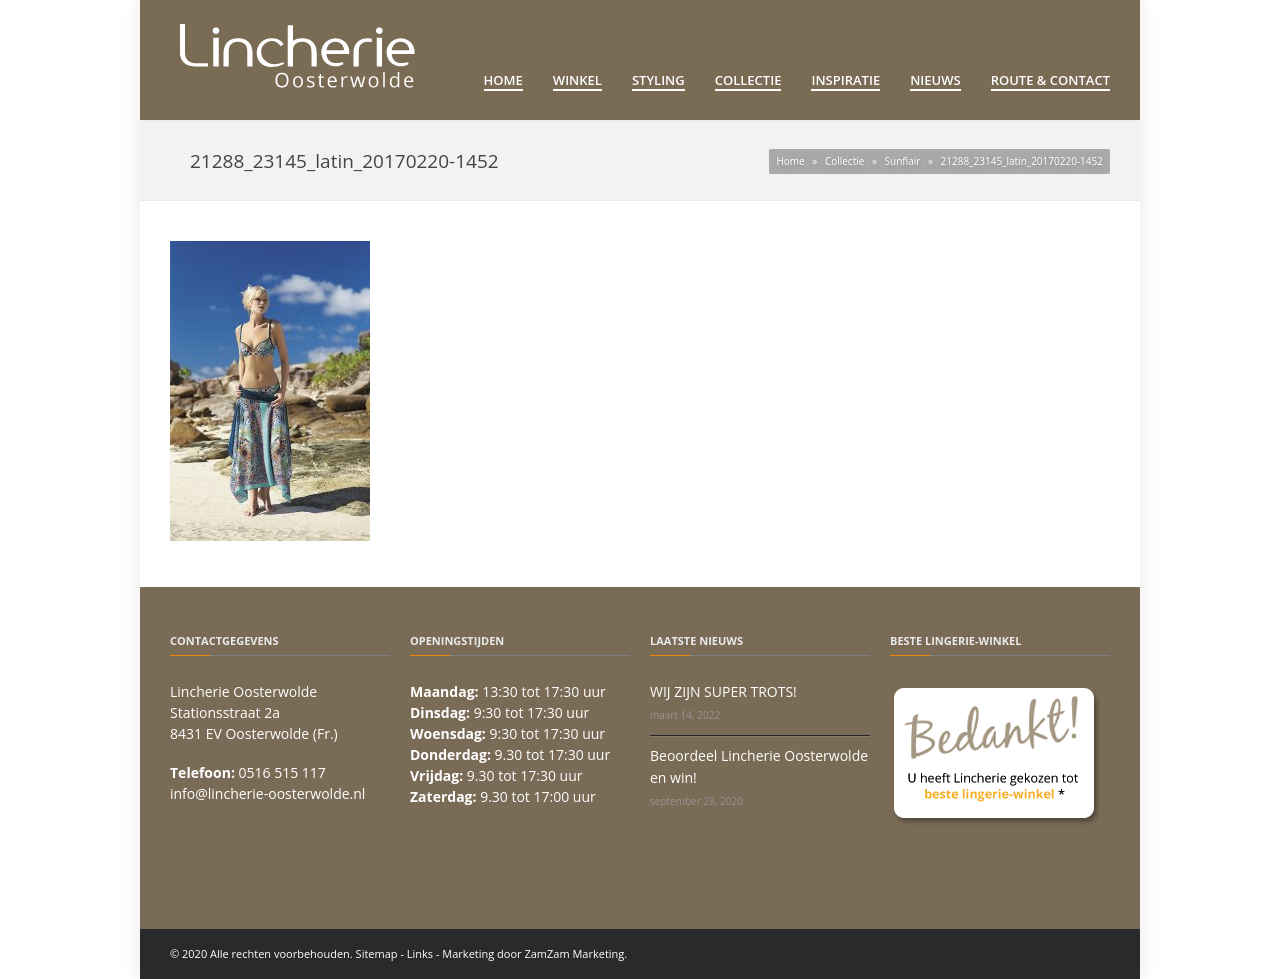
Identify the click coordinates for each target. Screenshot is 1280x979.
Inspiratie (845, 80)
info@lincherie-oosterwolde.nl (267, 793)
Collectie (748, 80)
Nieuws (935, 80)
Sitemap (377, 953)
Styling (658, 80)
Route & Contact (1050, 80)
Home (503, 80)
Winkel (577, 80)
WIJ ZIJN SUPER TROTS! (723, 691)
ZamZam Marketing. (575, 953)
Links (420, 953)
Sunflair (903, 161)
